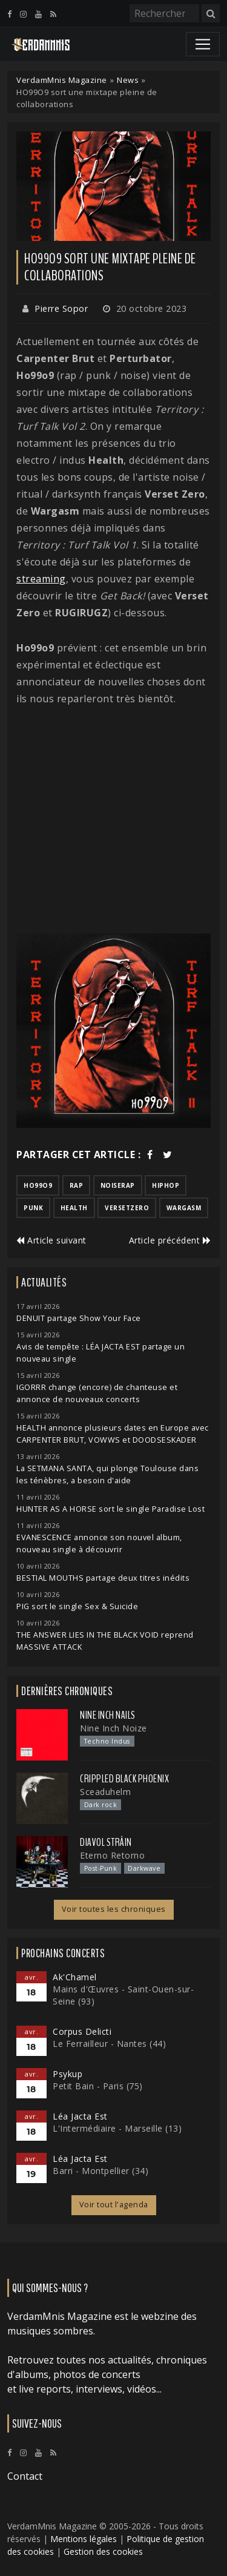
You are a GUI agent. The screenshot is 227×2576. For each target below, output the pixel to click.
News (128, 79)
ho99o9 (38, 1185)
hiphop (165, 1185)
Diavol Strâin (106, 1842)
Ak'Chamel (75, 1977)
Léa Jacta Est (80, 2116)
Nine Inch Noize (113, 1728)
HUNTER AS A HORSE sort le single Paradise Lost (110, 1509)
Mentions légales (83, 2539)
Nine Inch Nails (108, 1715)
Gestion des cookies (103, 2551)
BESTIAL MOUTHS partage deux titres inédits (102, 1578)
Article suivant (51, 1240)
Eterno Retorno (112, 1855)
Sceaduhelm (105, 1791)
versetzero (127, 1208)
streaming (41, 578)
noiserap (117, 1185)
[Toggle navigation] (203, 44)
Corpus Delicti (82, 2031)
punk (33, 1208)
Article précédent (170, 1240)
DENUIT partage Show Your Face (78, 1318)
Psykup (67, 2074)
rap (77, 1185)
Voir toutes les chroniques (114, 1909)
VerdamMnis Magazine (61, 79)
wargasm (184, 1208)
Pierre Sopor (61, 308)
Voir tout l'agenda (113, 2204)
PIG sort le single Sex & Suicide (77, 1606)
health (74, 1208)
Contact (24, 2476)
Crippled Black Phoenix (124, 1778)
